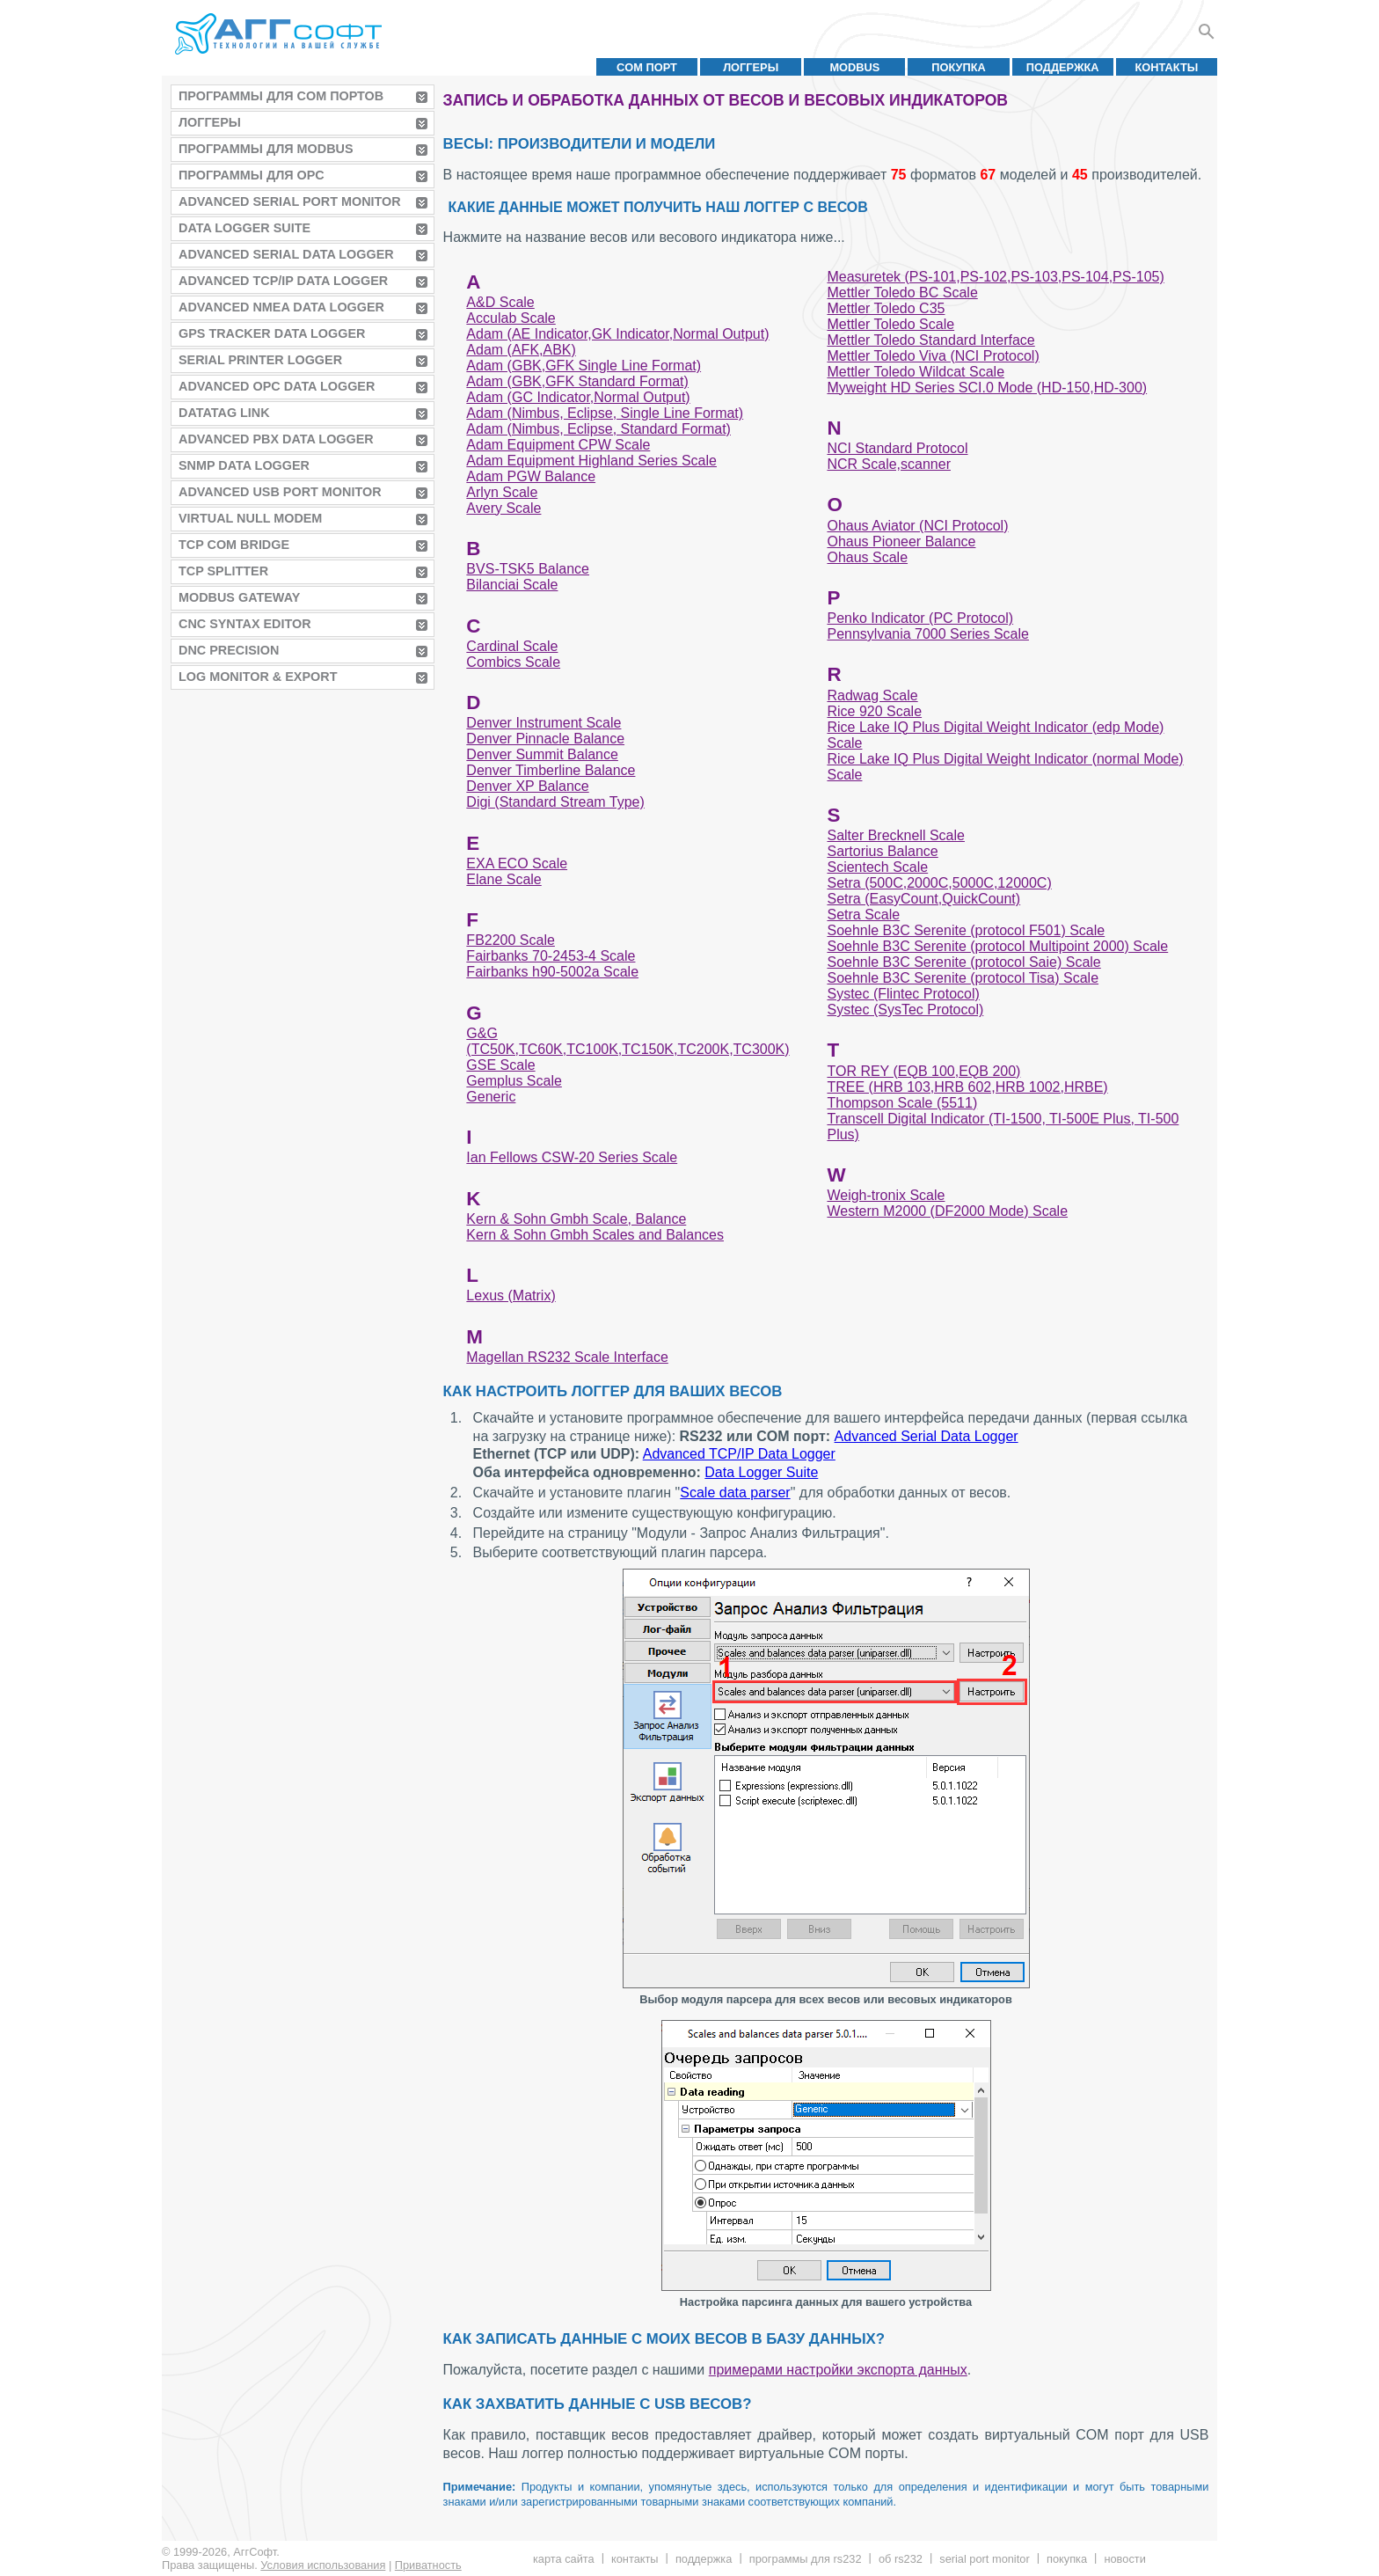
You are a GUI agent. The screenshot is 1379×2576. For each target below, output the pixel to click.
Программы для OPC (252, 175)
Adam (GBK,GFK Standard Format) (577, 381)
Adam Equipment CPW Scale (558, 444)
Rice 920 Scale (874, 711)
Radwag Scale (872, 695)
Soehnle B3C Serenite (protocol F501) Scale (966, 930)
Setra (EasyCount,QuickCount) (923, 898)
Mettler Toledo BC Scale (902, 292)
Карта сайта (564, 2558)
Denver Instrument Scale (543, 722)
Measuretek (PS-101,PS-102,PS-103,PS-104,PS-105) (995, 276)
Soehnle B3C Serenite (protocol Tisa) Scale (962, 977)
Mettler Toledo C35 (886, 308)
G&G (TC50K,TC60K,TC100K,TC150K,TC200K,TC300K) (627, 1041)
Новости (1124, 2558)
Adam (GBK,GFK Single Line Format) (583, 365)
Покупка (958, 67)
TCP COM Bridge (234, 545)
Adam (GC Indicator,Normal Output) (578, 397)
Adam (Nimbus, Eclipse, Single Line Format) (604, 413)
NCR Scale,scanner (889, 464)
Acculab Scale (510, 318)
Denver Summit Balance (542, 754)
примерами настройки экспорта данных (838, 2369)
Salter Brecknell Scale (896, 835)
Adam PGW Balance (530, 476)
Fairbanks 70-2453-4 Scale (550, 955)
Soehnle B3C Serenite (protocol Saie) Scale (963, 962)
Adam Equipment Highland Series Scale (591, 460)
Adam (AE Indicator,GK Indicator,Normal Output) (617, 333)
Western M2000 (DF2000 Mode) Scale (947, 1211)
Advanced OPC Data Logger (277, 386)
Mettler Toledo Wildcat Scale (915, 371)
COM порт (647, 67)
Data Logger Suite (244, 228)
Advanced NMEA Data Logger (281, 307)
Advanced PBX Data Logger (276, 439)
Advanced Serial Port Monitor (290, 201)
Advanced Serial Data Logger (286, 254)
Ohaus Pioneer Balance (901, 541)
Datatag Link (224, 413)
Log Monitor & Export (258, 677)
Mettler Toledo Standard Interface (930, 340)
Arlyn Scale (501, 492)
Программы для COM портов (281, 96)
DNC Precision (229, 650)
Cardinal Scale (512, 646)
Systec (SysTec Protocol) (905, 1009)
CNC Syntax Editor (245, 624)
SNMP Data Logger (244, 465)
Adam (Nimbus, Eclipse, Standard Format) (598, 428)
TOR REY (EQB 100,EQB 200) (923, 1071)
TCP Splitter (223, 571)
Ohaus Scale (867, 557)
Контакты (1167, 67)
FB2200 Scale (510, 940)
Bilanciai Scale (512, 584)
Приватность (428, 2565)
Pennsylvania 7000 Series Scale (927, 633)
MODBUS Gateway (239, 597)
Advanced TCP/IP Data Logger (283, 281)
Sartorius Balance (882, 851)
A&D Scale (500, 302)
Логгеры (750, 67)
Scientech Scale (877, 867)
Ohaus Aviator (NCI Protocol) (917, 525)
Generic (490, 1096)
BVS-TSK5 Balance (527, 568)
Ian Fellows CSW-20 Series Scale (571, 1157)
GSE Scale (500, 1064)
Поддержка (1062, 67)
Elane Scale (503, 879)
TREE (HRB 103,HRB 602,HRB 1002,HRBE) (967, 1086)
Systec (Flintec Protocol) (903, 993)
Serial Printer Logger (260, 360)
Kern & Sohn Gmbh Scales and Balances (595, 1234)
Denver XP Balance (527, 786)
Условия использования (322, 2565)
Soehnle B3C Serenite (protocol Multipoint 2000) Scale (997, 946)
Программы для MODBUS (266, 149)
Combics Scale (513, 662)
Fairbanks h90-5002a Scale (552, 971)
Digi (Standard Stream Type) (555, 801)
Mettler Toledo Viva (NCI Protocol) (933, 355)
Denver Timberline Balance (550, 770)
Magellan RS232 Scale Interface (567, 1357)
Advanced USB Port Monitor (280, 492)
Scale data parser (735, 1492)
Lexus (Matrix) (510, 1295)
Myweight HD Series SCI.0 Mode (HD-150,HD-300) (987, 387)
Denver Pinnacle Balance (545, 738)
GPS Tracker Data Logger (272, 333)
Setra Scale (863, 914)
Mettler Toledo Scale (890, 324)
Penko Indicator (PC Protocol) (920, 618)
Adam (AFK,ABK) (520, 349)
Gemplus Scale (514, 1080)
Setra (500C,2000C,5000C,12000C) (939, 882)
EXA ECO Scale (516, 863)
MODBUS (854, 67)
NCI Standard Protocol (897, 448)
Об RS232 (901, 2558)
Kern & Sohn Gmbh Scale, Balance (576, 1218)
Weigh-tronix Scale (886, 1195)
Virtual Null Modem (250, 518)
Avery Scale (503, 508)
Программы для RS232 (805, 2558)
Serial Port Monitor (984, 2558)
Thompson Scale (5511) (902, 1102)
